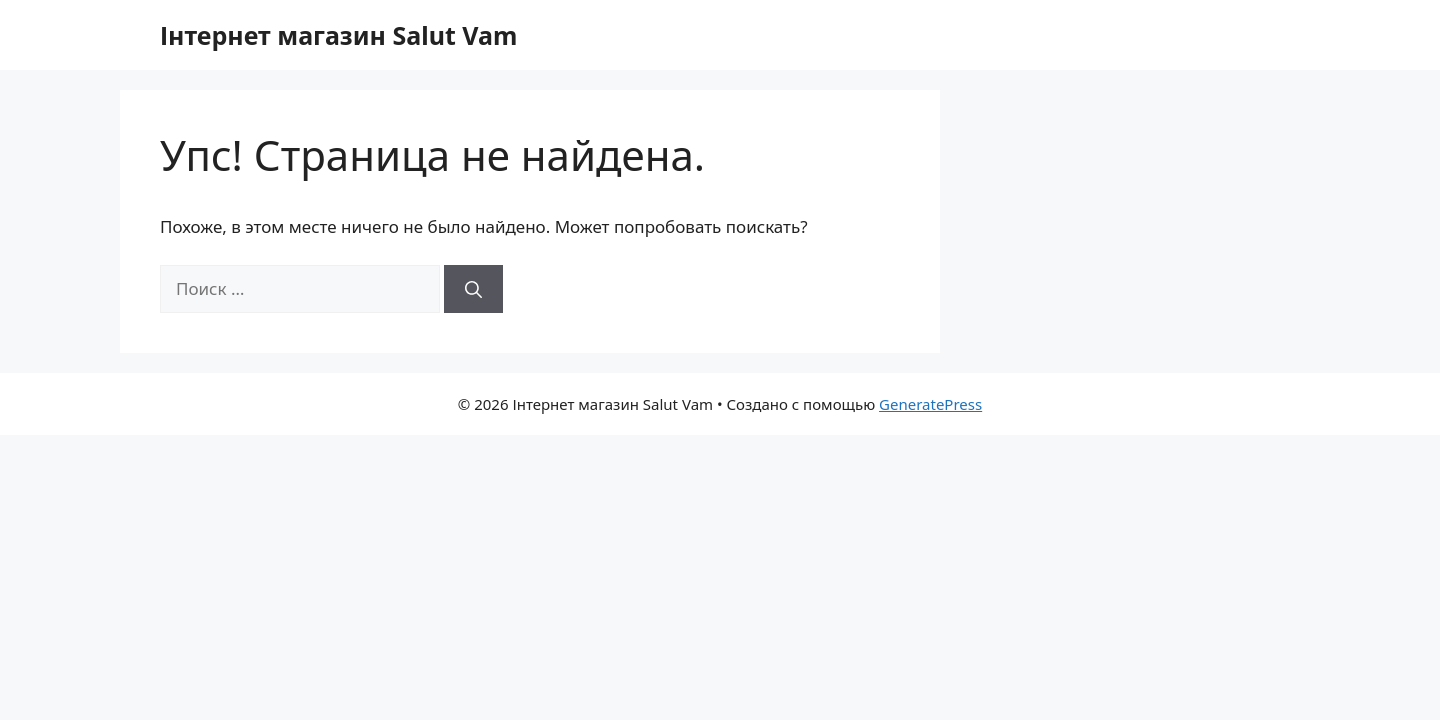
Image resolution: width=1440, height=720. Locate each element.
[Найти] (473, 289)
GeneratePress (930, 404)
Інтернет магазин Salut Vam (338, 35)
